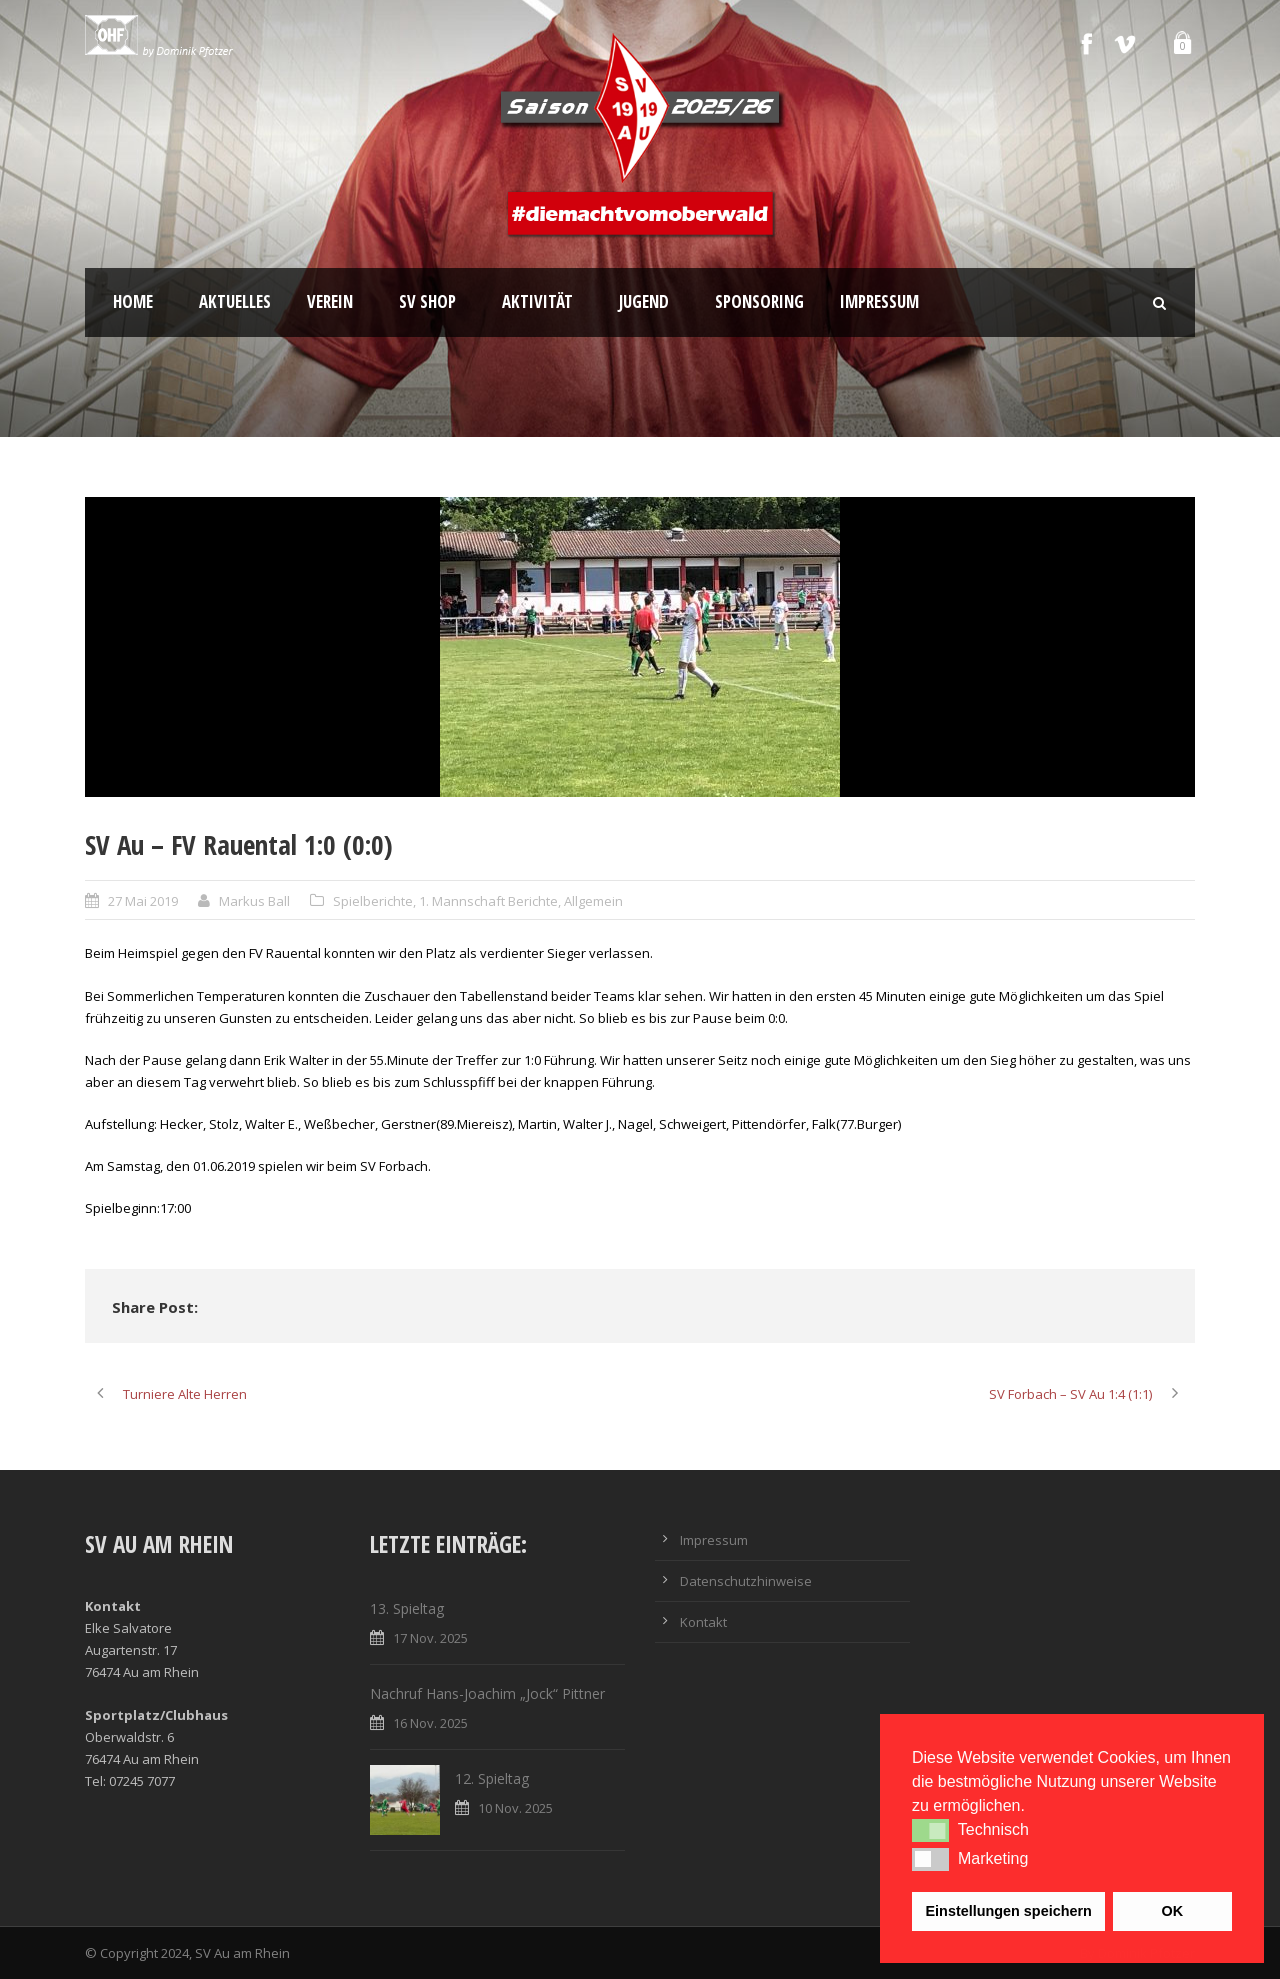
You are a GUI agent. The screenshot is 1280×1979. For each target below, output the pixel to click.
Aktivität (537, 301)
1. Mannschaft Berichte (488, 901)
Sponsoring (759, 301)
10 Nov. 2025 (515, 1808)
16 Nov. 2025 (430, 1723)
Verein (330, 301)
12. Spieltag (492, 1778)
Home (133, 301)
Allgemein (593, 901)
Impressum (879, 301)
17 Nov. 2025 (430, 1638)
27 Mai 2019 (143, 901)
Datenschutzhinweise (746, 1581)
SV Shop (427, 301)
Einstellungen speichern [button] (1009, 1911)
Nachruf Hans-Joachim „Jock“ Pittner (487, 1693)
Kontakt (703, 1622)
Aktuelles (235, 301)
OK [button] (1172, 1911)
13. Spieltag (407, 1608)
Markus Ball (254, 901)
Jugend (644, 301)
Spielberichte (373, 901)
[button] (930, 1830)
